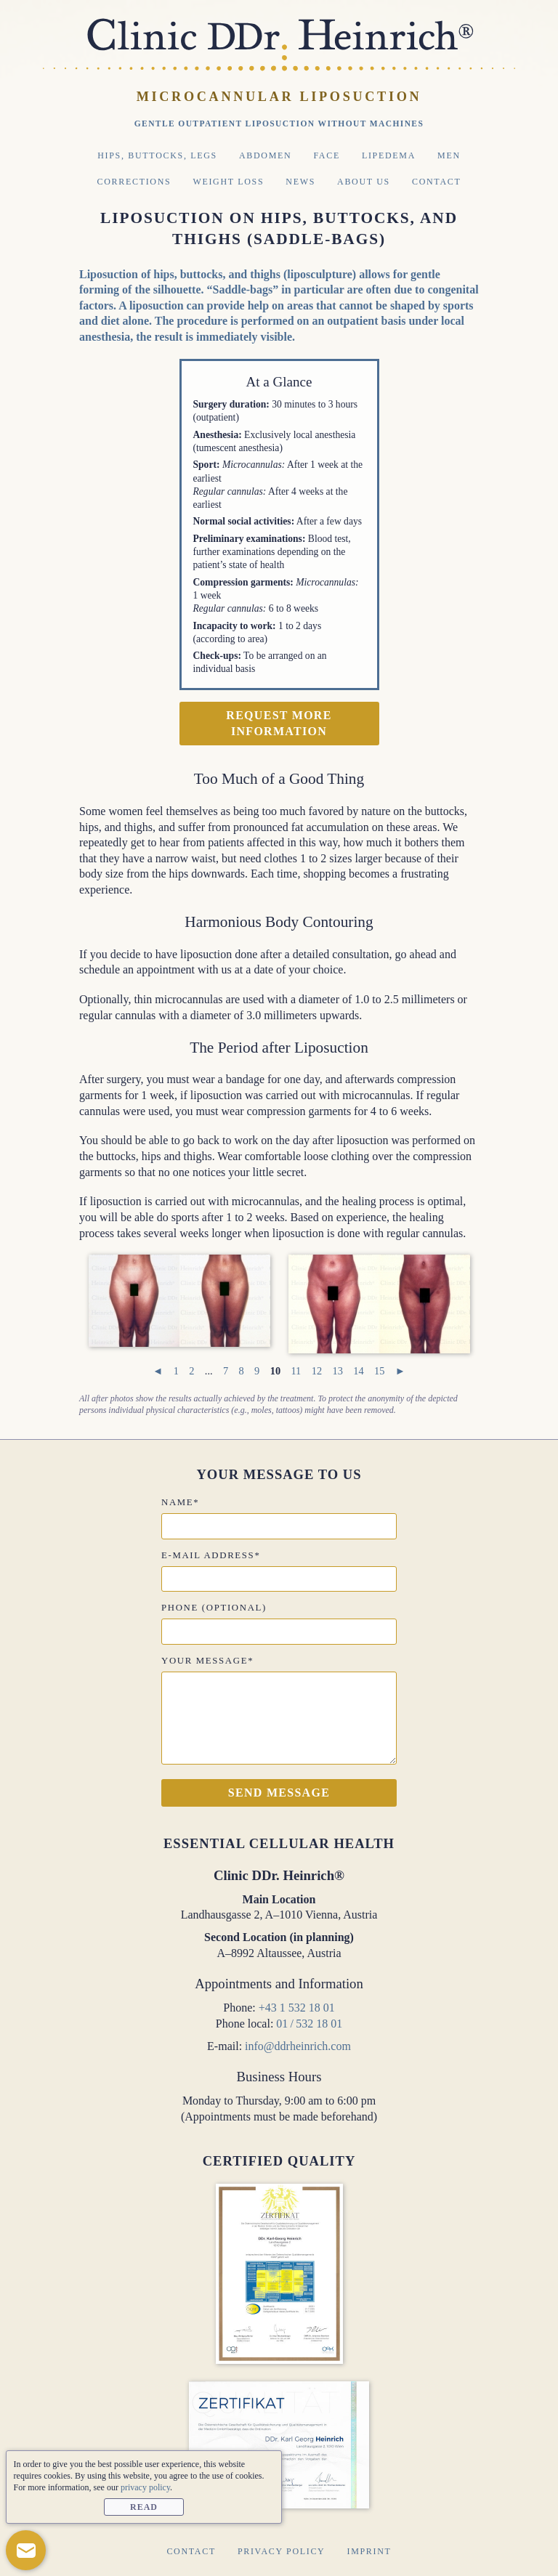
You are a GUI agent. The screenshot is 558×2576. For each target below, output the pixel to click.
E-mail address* (210, 1555)
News (300, 182)
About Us (363, 182)
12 (317, 1371)
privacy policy (145, 2487)
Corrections (134, 182)
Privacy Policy (282, 2551)
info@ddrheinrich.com (298, 2046)
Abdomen (265, 155)
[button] (26, 2550)
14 (358, 1371)
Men (449, 155)
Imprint (369, 2551)
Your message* (207, 1661)
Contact (436, 182)
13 (337, 1371)
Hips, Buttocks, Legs (157, 155)
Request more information (278, 723)
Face (326, 155)
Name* (180, 1502)
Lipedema (389, 155)
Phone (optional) (214, 1608)
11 (296, 1371)
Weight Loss (228, 182)
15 (379, 1371)
